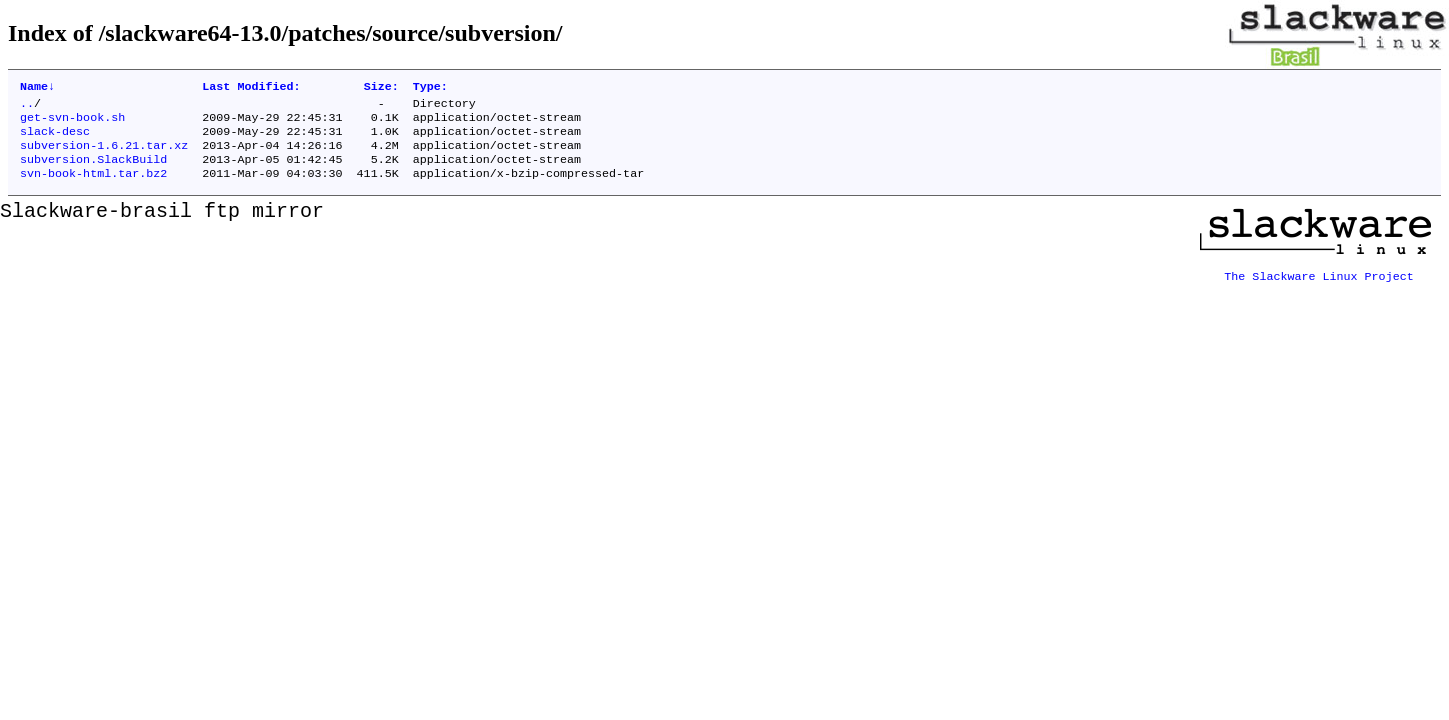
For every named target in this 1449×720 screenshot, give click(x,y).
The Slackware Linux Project (1319, 283)
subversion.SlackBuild (93, 171)
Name (37, 88)
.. (27, 107)
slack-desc (55, 139)
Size (381, 88)
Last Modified (251, 88)
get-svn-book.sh (72, 123)
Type (430, 88)
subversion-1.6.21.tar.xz (104, 155)
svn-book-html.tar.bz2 (93, 187)
